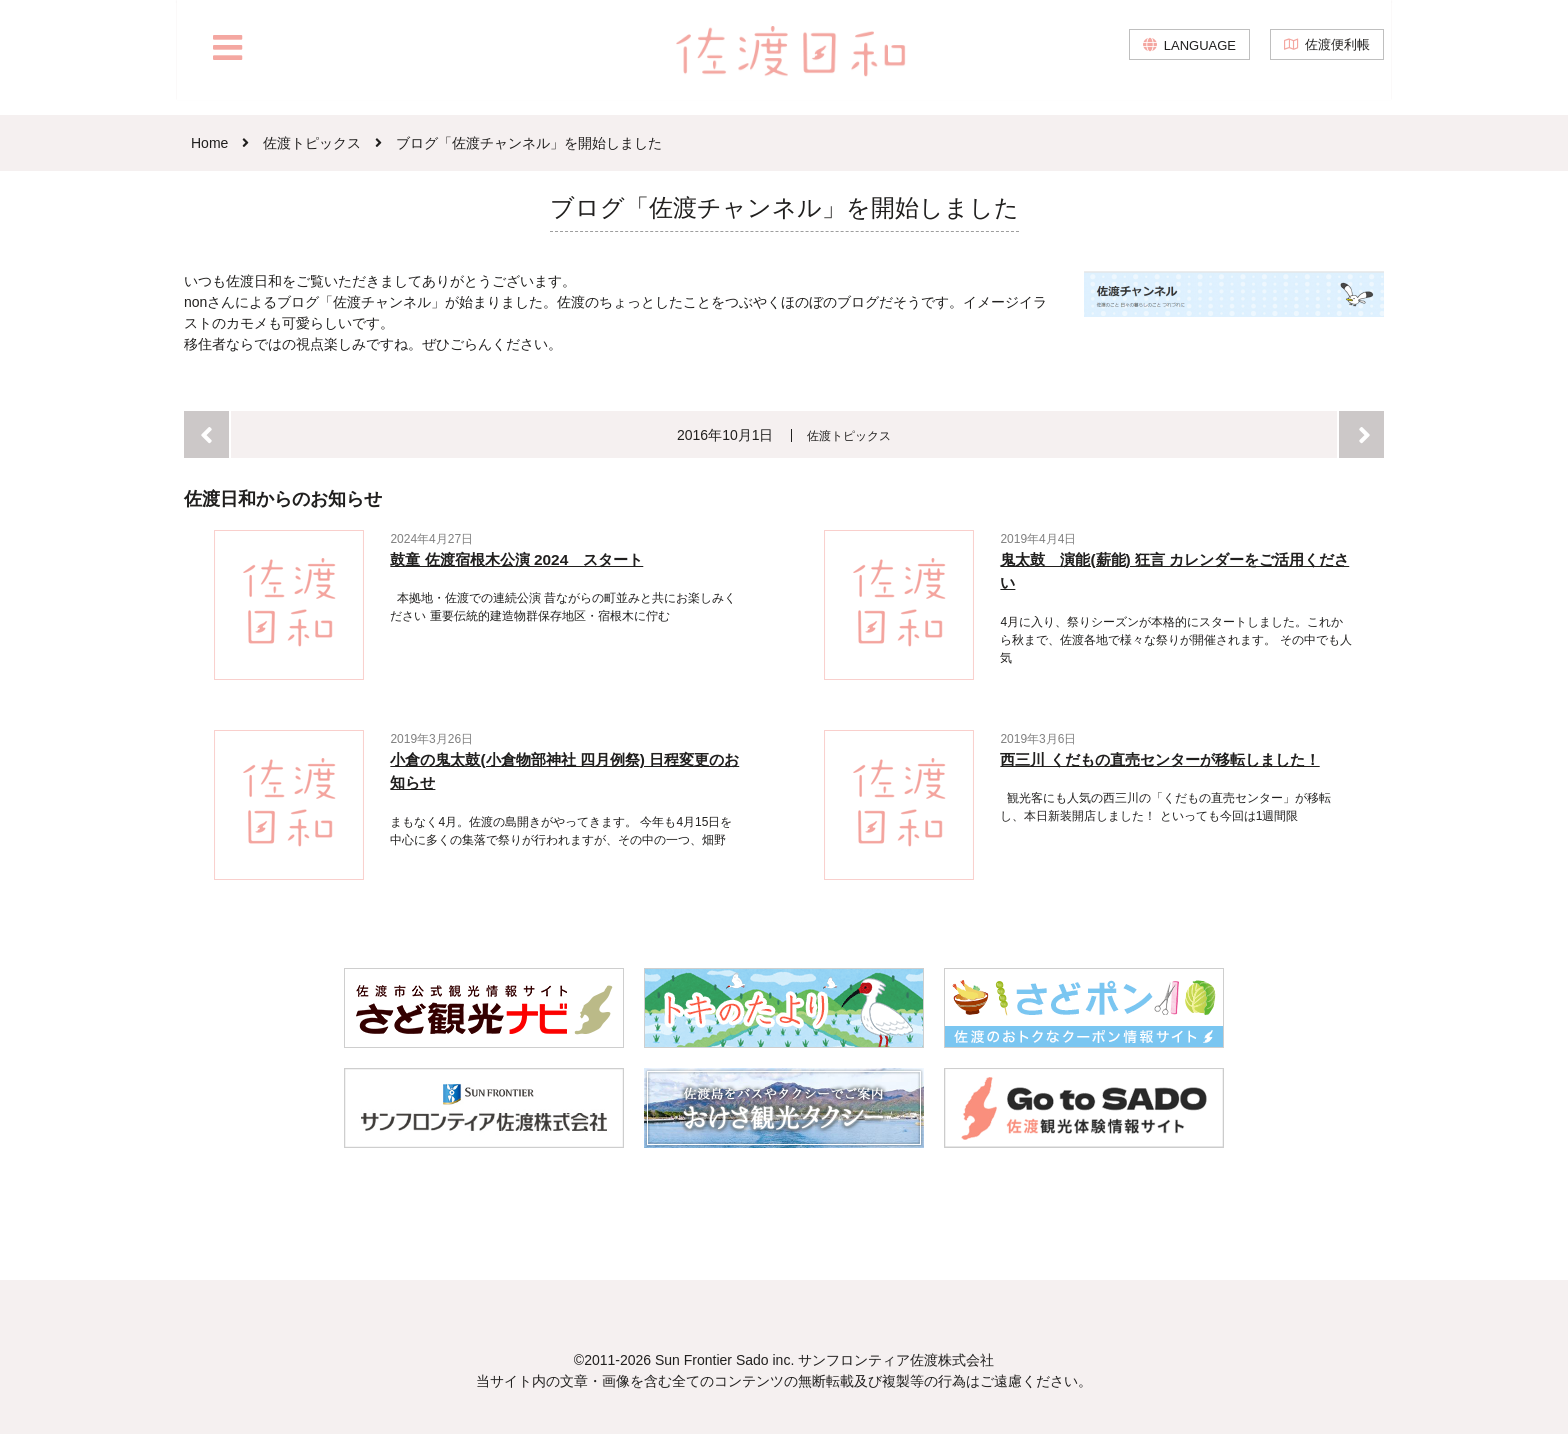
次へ (1361, 434)
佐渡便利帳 (1334, 60)
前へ (206, 434)
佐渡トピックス (850, 435)
